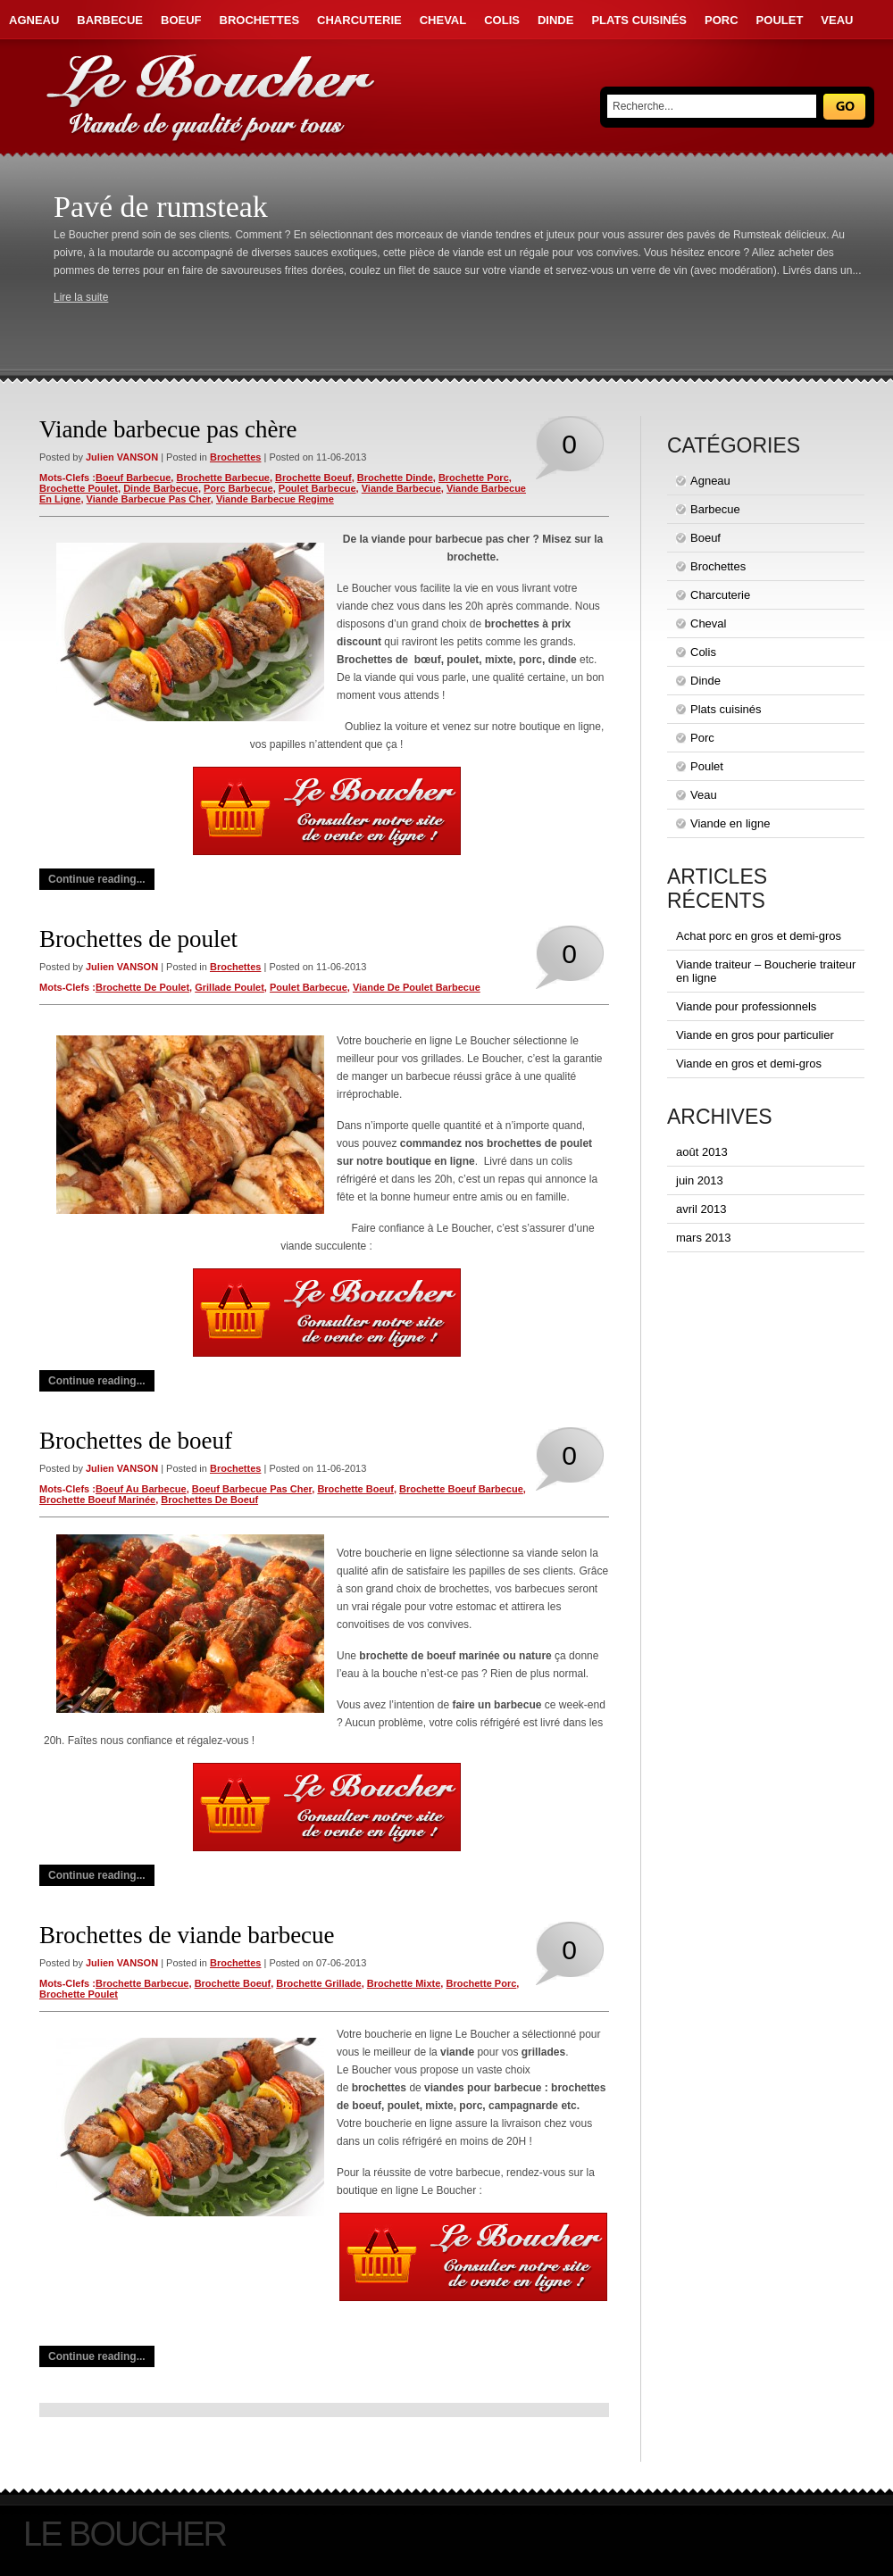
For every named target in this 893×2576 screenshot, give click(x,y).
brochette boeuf (313, 477)
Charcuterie (359, 20)
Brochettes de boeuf (135, 1440)
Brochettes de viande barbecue (187, 1935)
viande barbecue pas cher (149, 499)
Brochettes (260, 20)
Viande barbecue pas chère (167, 429)
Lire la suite (81, 297)
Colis (502, 20)
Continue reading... (97, 879)
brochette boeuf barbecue (461, 1488)
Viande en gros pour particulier (755, 1035)
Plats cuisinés (639, 20)
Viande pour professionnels (746, 1006)
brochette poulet (78, 488)
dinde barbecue (160, 488)
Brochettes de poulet (138, 939)
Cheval (443, 20)
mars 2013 (703, 1237)
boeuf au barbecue (141, 1488)
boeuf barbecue (133, 477)
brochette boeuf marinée (97, 1499)
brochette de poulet (142, 987)
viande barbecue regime (275, 499)
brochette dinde (395, 477)
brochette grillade (318, 1983)
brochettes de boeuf (209, 1499)
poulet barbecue (317, 488)
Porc (722, 20)
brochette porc (473, 477)
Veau (837, 20)
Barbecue (110, 20)
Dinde (555, 20)
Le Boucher (124, 2534)
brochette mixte (404, 1983)
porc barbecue (238, 488)
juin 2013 (699, 1180)
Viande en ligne (730, 823)
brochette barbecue (223, 477)
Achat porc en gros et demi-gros (758, 936)
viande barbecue (401, 488)
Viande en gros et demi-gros (749, 1063)
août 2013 (702, 1152)
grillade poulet (229, 987)
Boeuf (181, 20)
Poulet (780, 20)
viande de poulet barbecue (416, 987)
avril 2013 (701, 1209)
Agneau (34, 20)
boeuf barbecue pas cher (252, 1488)
